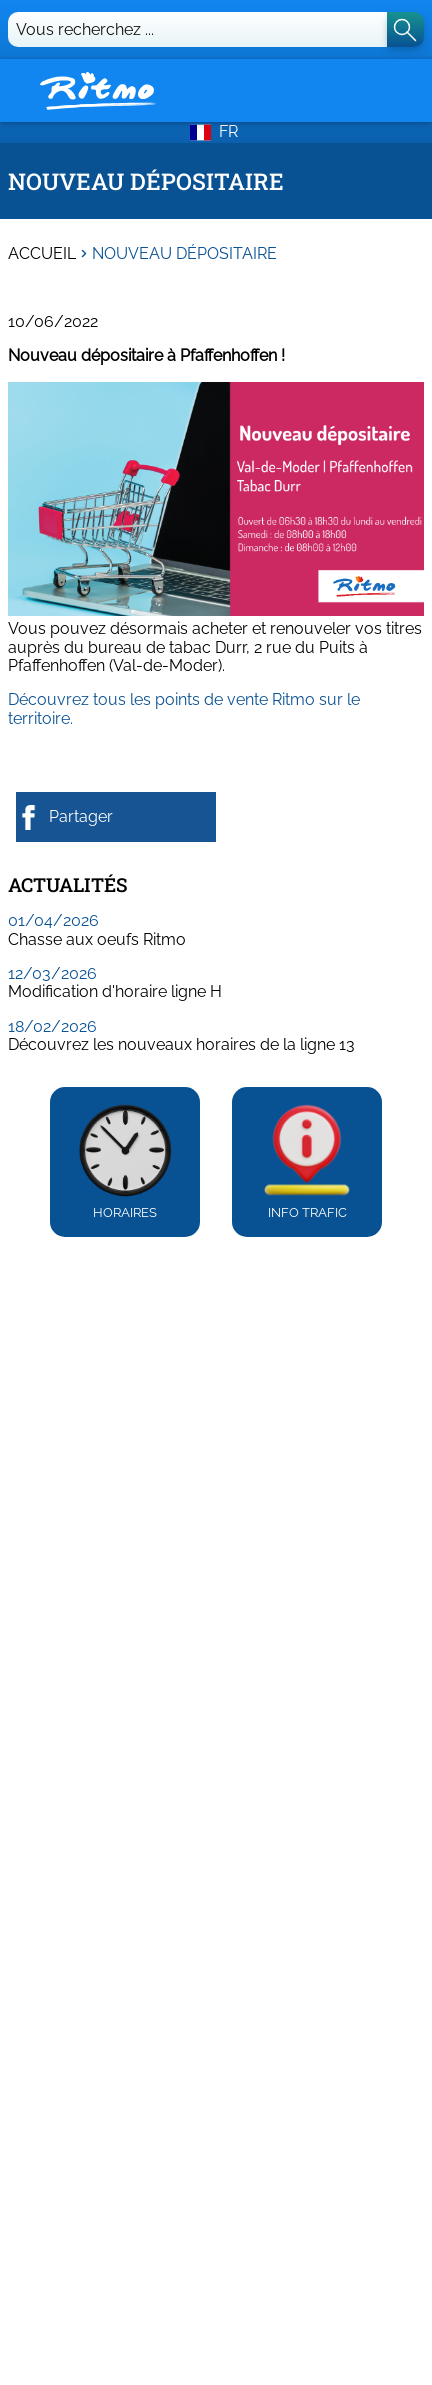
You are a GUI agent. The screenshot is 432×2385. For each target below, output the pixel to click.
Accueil (42, 254)
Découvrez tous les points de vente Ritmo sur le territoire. (184, 708)
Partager (64, 817)
